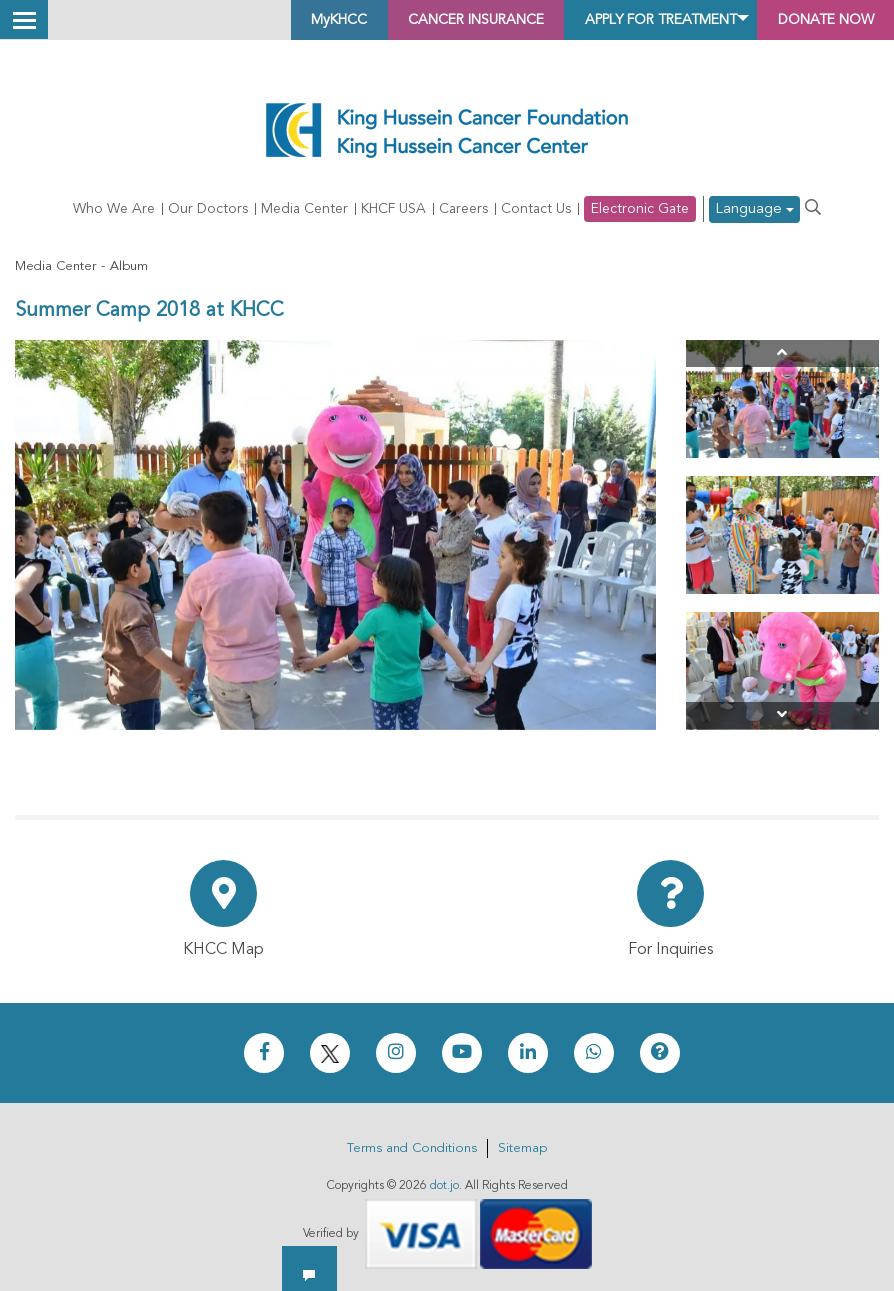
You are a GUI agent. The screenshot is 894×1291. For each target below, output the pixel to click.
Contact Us (536, 210)
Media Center (304, 210)
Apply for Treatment (617, 20)
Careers (463, 210)
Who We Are (114, 210)
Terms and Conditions (412, 1148)
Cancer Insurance (397, 20)
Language (754, 210)
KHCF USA (393, 210)
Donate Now (813, 20)
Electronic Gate (640, 210)
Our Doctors (208, 210)
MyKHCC (238, 20)
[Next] (783, 716)
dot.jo (444, 1186)
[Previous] (783, 354)
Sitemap (522, 1148)
